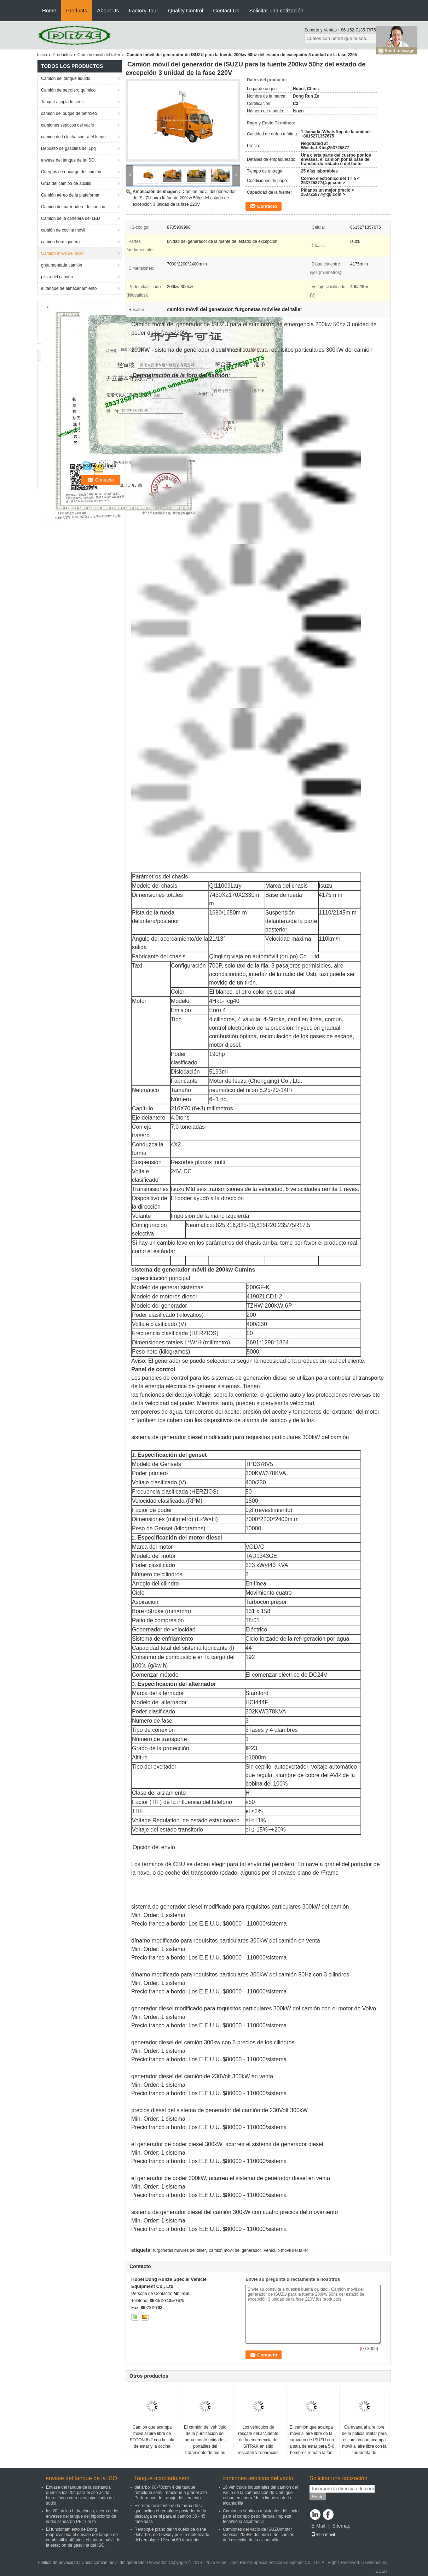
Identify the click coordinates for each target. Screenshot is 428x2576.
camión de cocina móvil (63, 230)
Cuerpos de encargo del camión (71, 171)
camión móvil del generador (235, 2250)
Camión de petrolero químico (68, 90)
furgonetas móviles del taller (179, 2250)
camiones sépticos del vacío (67, 125)
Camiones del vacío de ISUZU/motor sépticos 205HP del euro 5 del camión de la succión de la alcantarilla (258, 2534)
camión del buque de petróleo (69, 113)
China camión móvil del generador (113, 2562)
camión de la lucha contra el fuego (73, 136)
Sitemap (341, 2526)
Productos (62, 54)
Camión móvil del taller (98, 54)
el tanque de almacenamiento (69, 288)
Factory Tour (143, 10)
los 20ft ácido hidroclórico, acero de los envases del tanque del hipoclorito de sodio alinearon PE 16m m (82, 2516)
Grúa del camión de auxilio (66, 183)
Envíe (318, 2496)
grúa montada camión (61, 265)
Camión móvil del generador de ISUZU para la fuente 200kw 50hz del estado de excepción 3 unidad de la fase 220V (184, 198)
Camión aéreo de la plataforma (70, 195)
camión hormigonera (60, 241)
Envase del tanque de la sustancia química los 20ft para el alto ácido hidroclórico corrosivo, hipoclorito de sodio (80, 2495)
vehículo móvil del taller (286, 2250)
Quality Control (185, 10)
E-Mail (318, 2526)
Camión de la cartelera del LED (70, 218)
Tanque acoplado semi (62, 101)
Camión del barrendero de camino (73, 206)
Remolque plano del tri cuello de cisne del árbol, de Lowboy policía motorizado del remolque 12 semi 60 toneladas (171, 2534)
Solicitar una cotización (276, 10)
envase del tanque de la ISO (67, 160)
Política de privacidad (57, 2562)
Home (49, 10)
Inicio (42, 54)
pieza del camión (57, 276)
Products (76, 10)
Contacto (267, 206)
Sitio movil (323, 2534)
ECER (381, 2571)
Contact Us (226, 10)
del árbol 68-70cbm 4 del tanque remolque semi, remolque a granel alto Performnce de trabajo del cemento (170, 2492)
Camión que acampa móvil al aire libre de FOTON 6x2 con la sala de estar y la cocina (152, 2437)
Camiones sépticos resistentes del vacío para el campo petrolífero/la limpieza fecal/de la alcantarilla (261, 2516)
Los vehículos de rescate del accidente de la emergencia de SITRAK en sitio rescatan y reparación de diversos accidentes (258, 2443)
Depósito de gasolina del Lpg (68, 148)
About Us (108, 10)
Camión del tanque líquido (65, 78)
